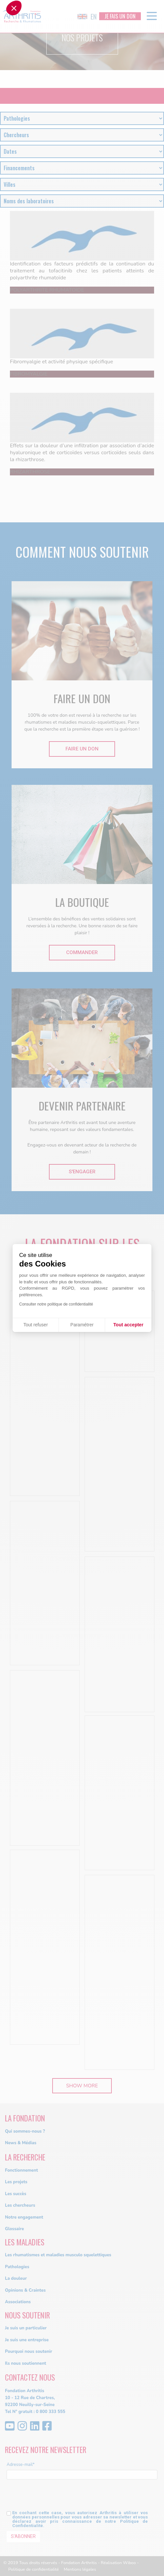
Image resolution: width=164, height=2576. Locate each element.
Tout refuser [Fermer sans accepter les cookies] (35, 1324)
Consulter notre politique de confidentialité (56, 1304)
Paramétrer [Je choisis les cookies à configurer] (82, 1324)
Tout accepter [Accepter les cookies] (128, 1324)
